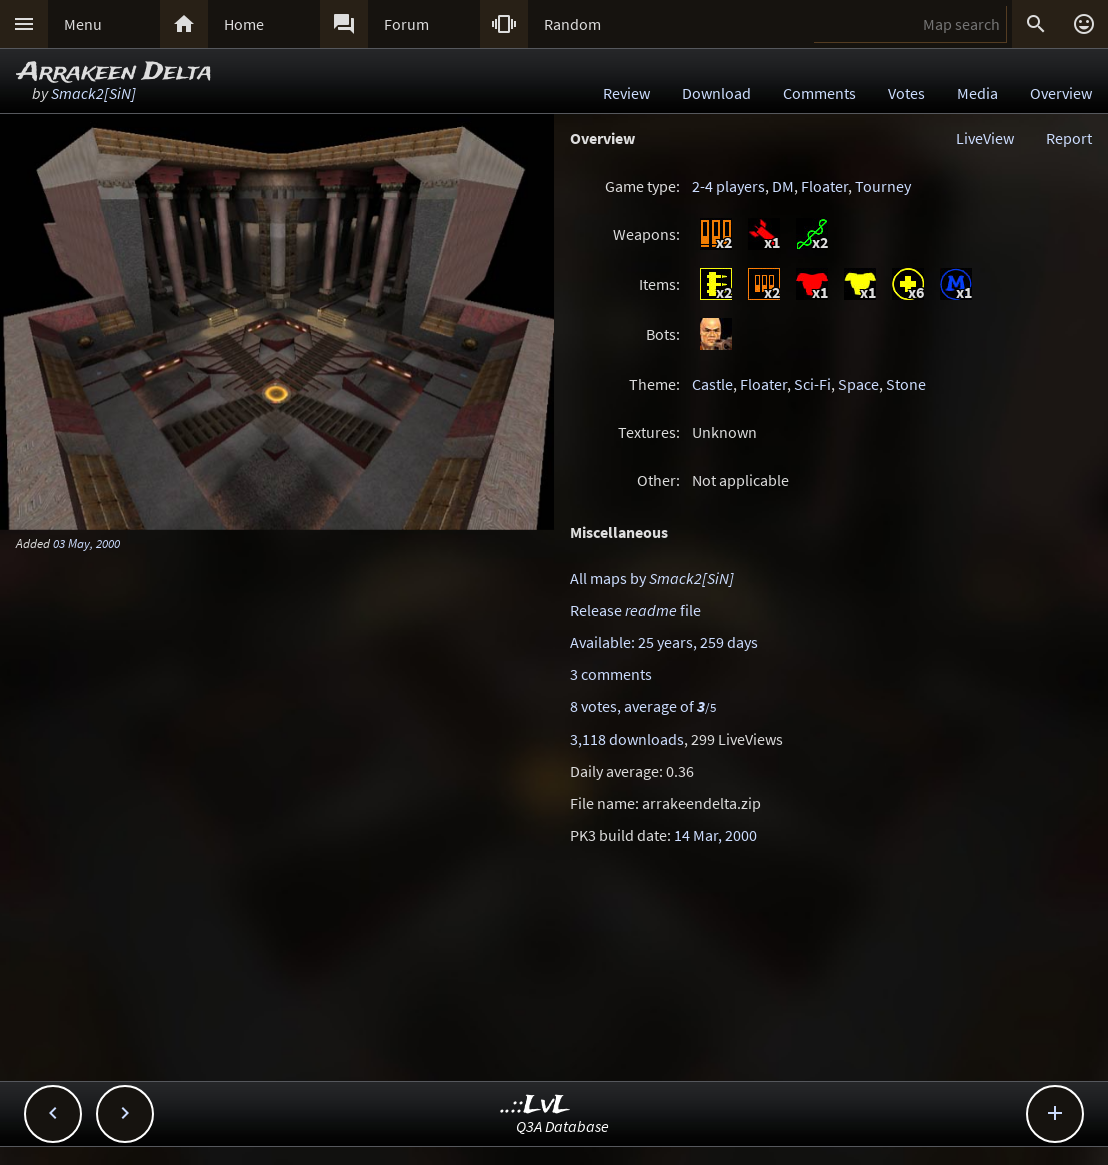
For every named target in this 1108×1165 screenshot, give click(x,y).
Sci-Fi (812, 384)
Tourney (883, 186)
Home (244, 24)
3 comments (611, 674)
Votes (906, 93)
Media (977, 93)
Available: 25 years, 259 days (664, 642)
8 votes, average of (643, 706)
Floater (824, 186)
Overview (1061, 93)
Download (716, 93)
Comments (819, 93)
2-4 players (728, 186)
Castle (712, 384)
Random (572, 24)
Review (626, 93)
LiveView (985, 138)
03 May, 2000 (86, 543)
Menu (83, 24)
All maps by (652, 578)
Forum (406, 24)
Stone (906, 384)
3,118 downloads (627, 739)
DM (783, 186)
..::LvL (535, 1105)
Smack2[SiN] (93, 93)
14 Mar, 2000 (715, 835)
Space (858, 384)
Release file (635, 610)
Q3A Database (562, 1126)
